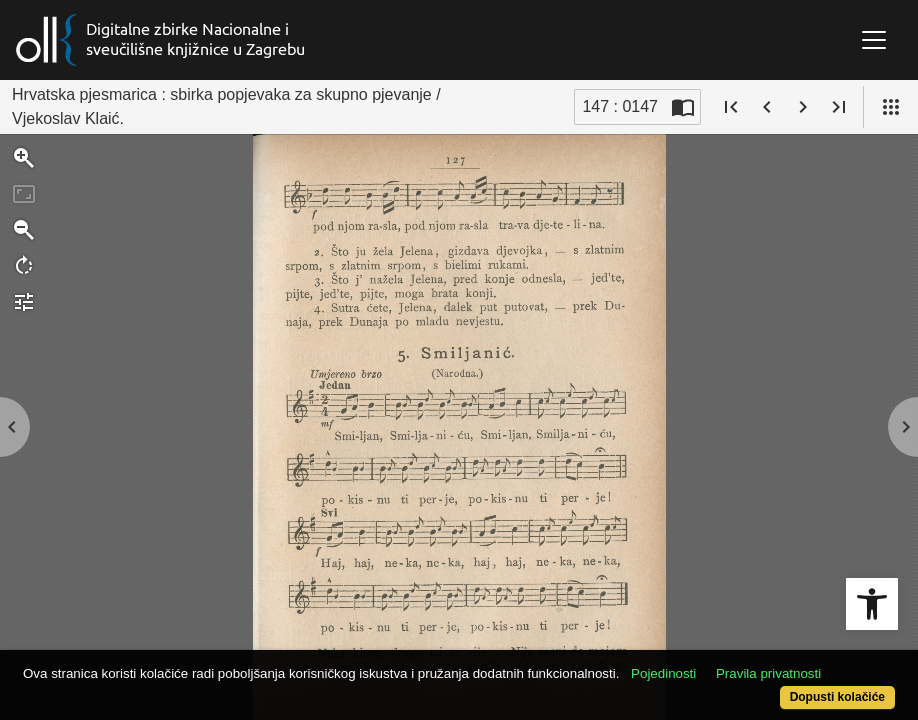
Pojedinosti (709, 642)
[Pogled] (891, 107)
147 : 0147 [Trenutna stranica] (620, 106)
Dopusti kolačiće (786, 686)
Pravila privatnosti (129, 662)
